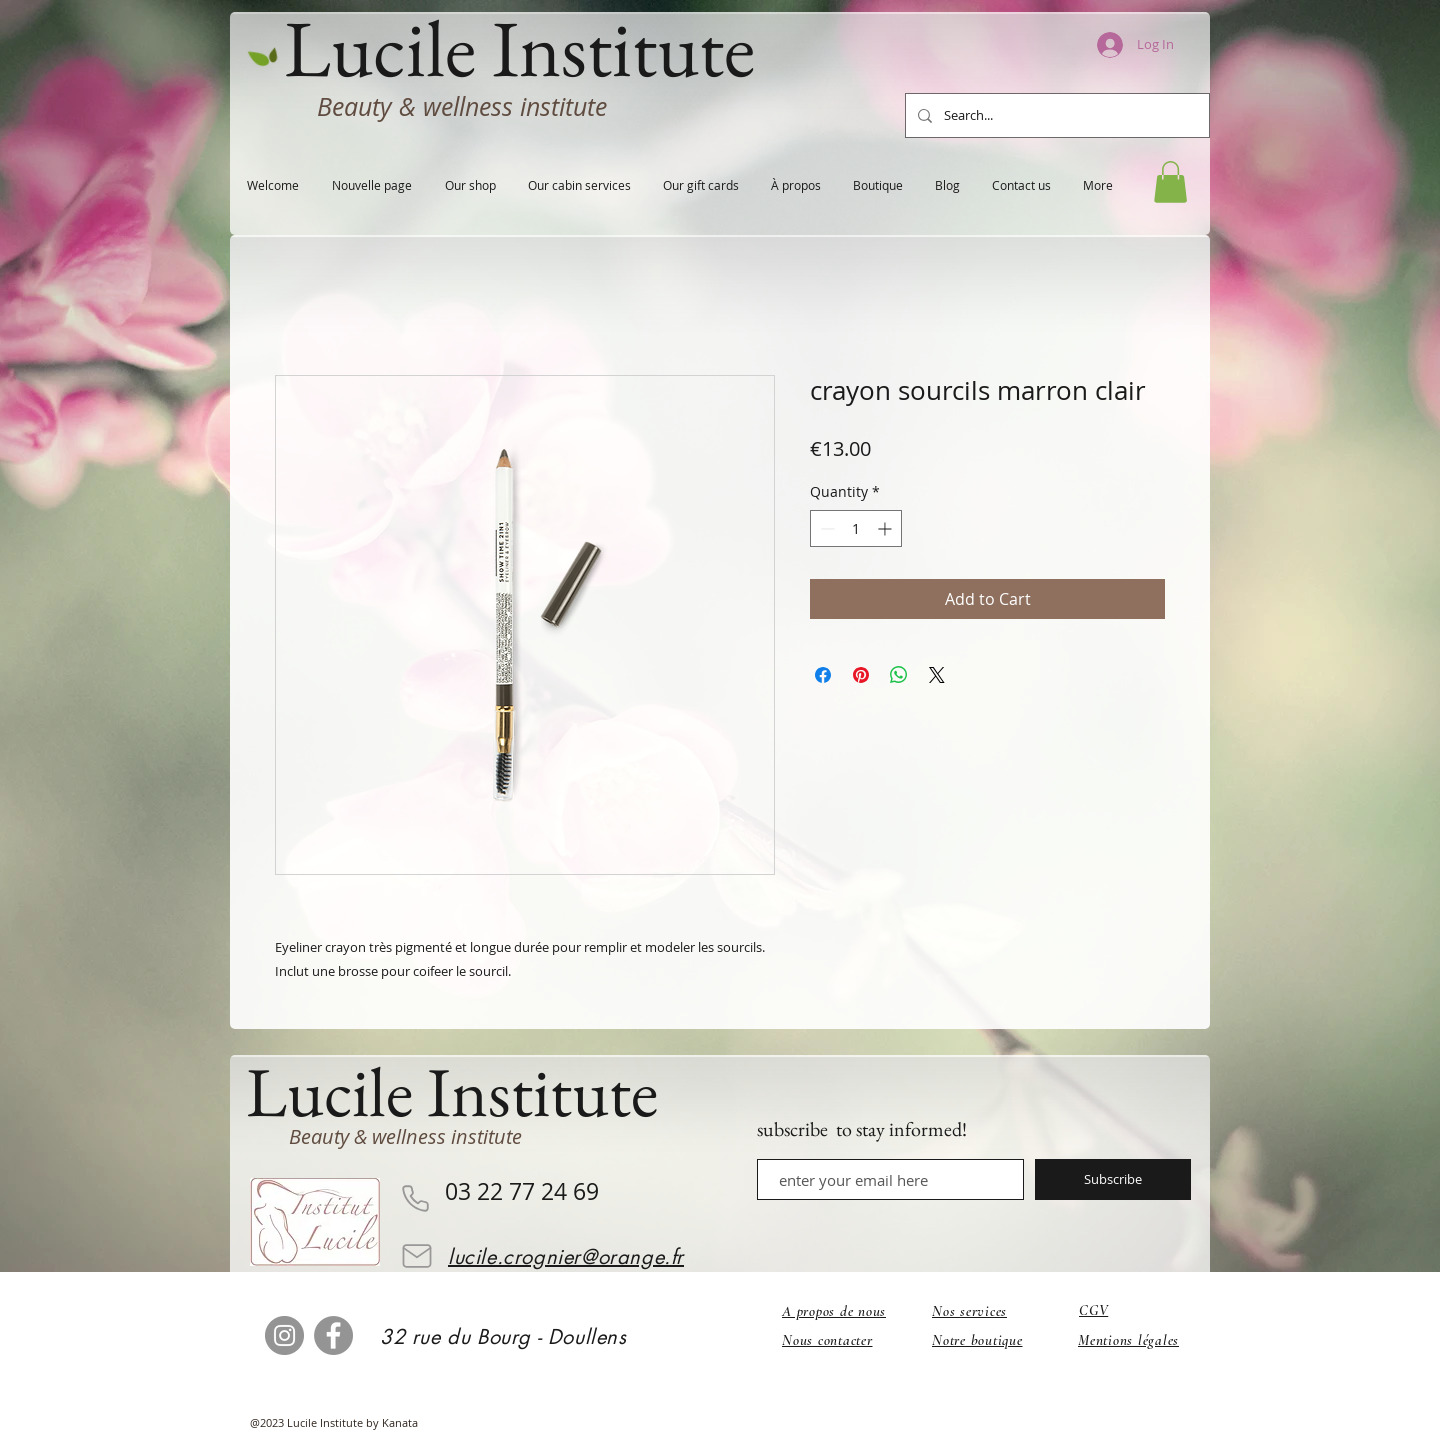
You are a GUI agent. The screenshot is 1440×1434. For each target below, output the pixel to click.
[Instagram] (284, 1335)
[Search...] (1055, 115)
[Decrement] (825, 528)
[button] (1170, 182)
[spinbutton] (856, 528)
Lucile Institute (452, 1091)
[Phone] (415, 1198)
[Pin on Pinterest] (861, 675)
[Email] (417, 1256)
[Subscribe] (1113, 1179)
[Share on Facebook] (823, 675)
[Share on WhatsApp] (899, 675)
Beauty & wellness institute (462, 106)
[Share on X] (937, 675)
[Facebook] (333, 1335)
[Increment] (886, 528)
